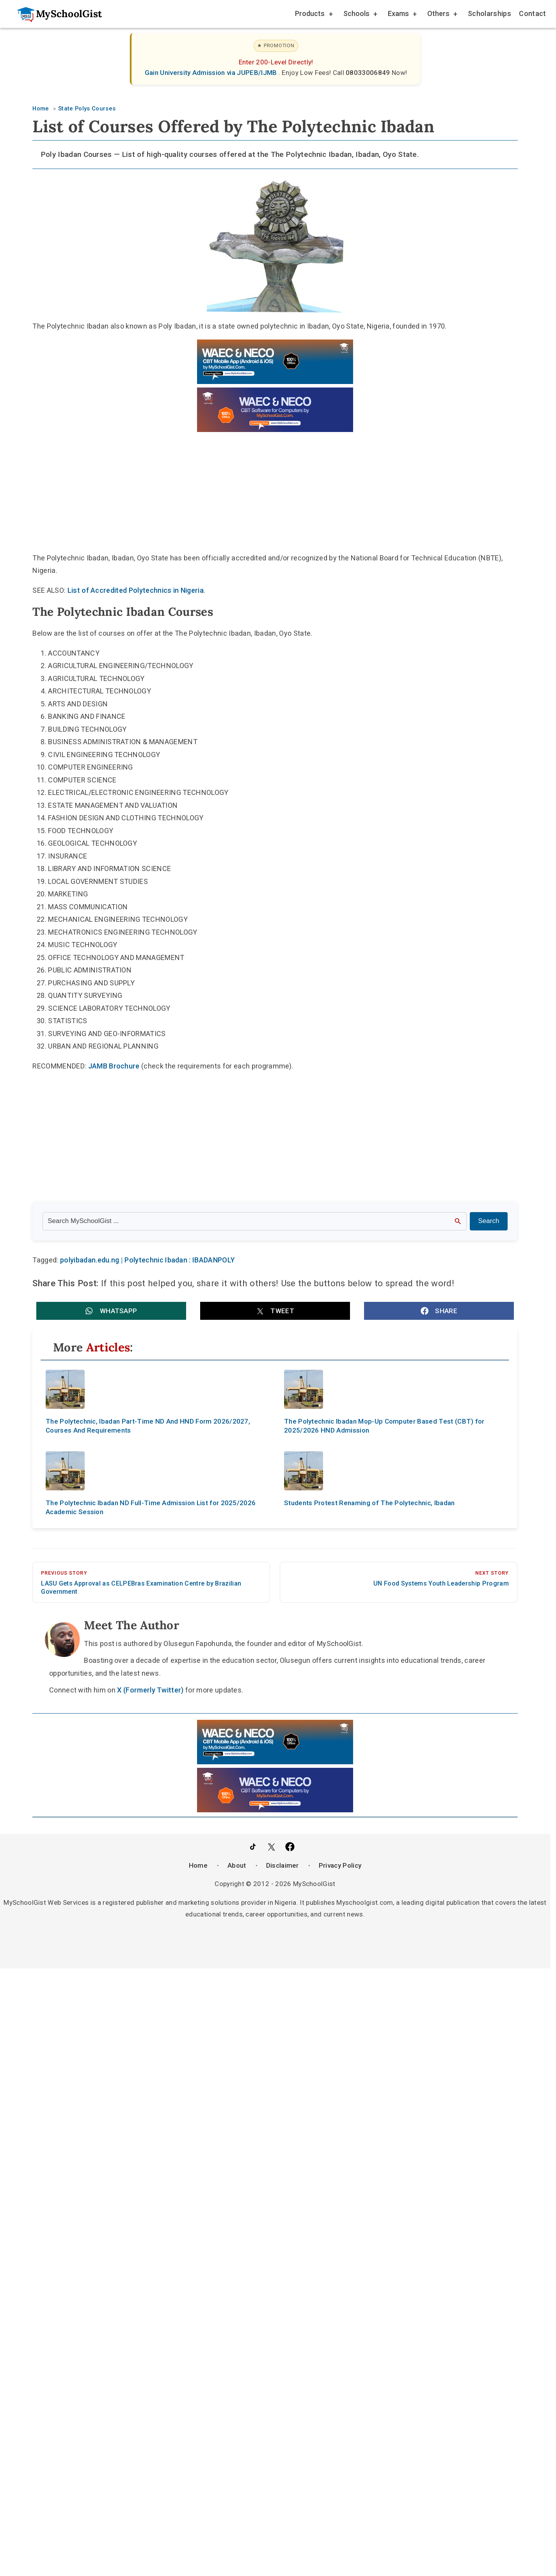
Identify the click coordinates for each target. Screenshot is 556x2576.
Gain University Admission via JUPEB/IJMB (212, 72)
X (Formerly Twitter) (150, 1690)
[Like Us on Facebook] (290, 1846)
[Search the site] (255, 1221)
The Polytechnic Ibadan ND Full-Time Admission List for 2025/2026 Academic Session (151, 1507)
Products (313, 14)
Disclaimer (282, 1865)
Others (442, 14)
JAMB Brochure (114, 1066)
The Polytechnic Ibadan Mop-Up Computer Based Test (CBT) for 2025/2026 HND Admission (384, 1425)
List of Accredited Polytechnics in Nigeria (136, 590)
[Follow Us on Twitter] (271, 1846)
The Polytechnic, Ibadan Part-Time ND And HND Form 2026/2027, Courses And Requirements (148, 1425)
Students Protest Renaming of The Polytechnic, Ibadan (369, 1503)
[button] (111, 1310)
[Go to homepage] (55, 14)
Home (198, 1865)
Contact (532, 13)
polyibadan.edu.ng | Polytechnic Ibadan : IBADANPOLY (147, 1260)
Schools (360, 14)
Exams (401, 14)
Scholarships (489, 13)
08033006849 (369, 72)
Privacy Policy (340, 1865)
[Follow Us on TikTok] (253, 1846)
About (236, 1865)
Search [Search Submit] (488, 1221)
